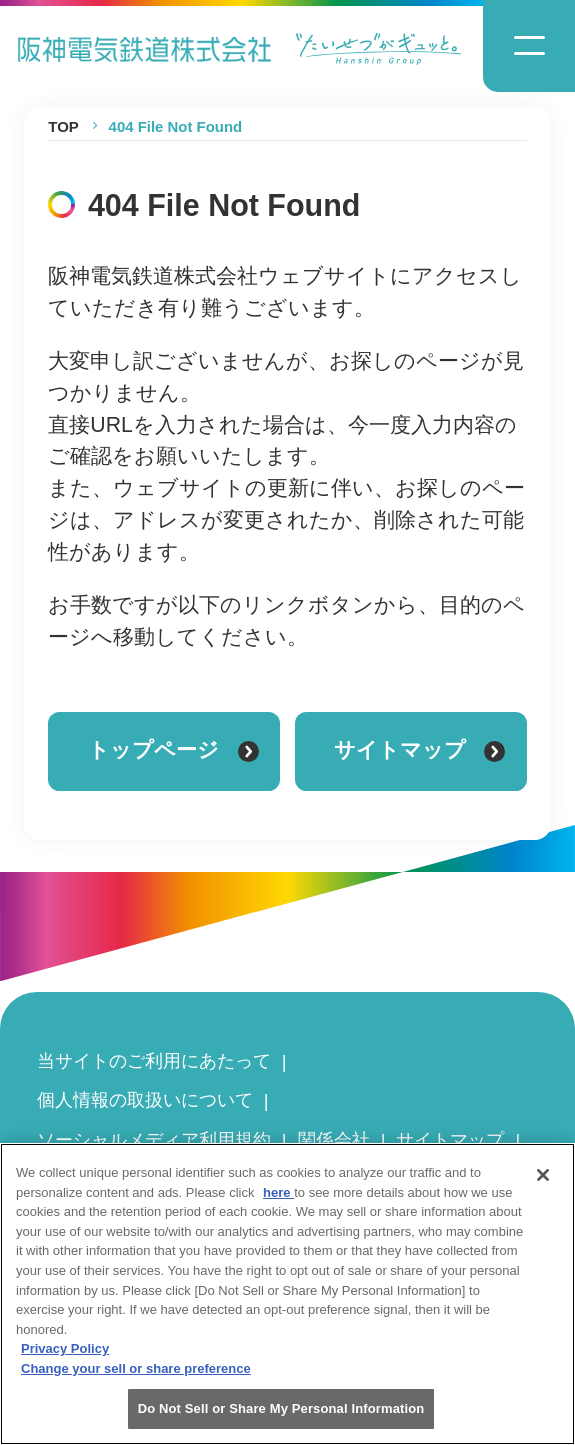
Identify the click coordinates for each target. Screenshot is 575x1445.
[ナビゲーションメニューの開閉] (529, 46)
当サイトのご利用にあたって (154, 1060)
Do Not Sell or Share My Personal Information (281, 1418)
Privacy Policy (65, 1358)
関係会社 (334, 1139)
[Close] (543, 1185)
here (278, 1202)
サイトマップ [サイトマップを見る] (419, 750)
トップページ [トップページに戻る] (173, 750)
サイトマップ (450, 1139)
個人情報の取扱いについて (145, 1099)
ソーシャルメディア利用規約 (154, 1139)
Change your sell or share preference (136, 1377)
